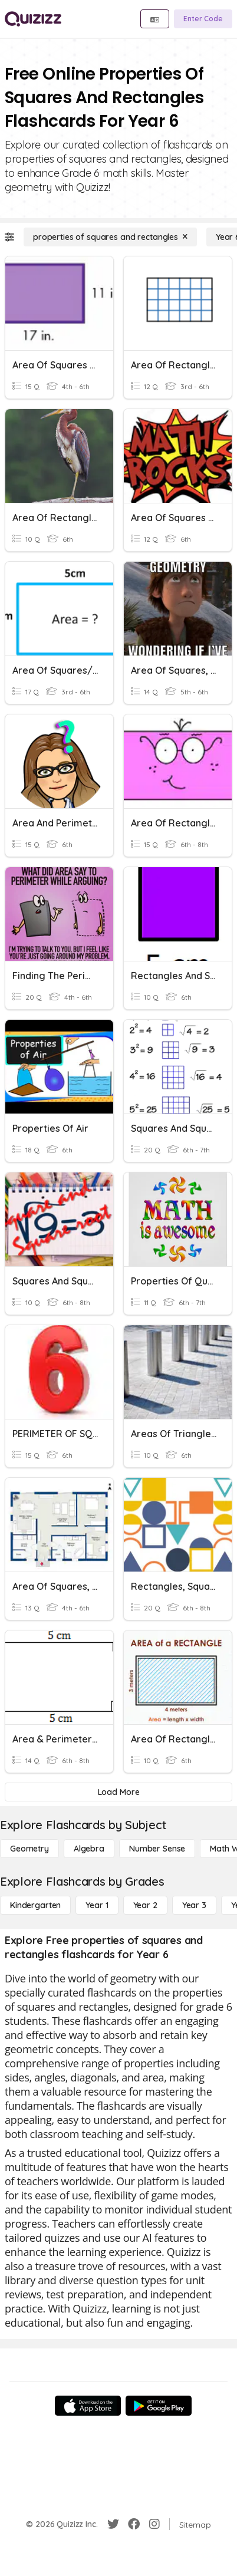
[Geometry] (29, 1848)
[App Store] (88, 2406)
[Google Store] (159, 2406)
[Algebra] (89, 1848)
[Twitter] (113, 2524)
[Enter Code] (203, 18)
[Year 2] (145, 1905)
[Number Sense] (157, 1848)
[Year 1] (96, 1905)
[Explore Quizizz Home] (33, 19)
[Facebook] (134, 2524)
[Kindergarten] (35, 1905)
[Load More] (118, 1792)
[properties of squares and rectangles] (110, 237)
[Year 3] (194, 1905)
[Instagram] (154, 2524)
